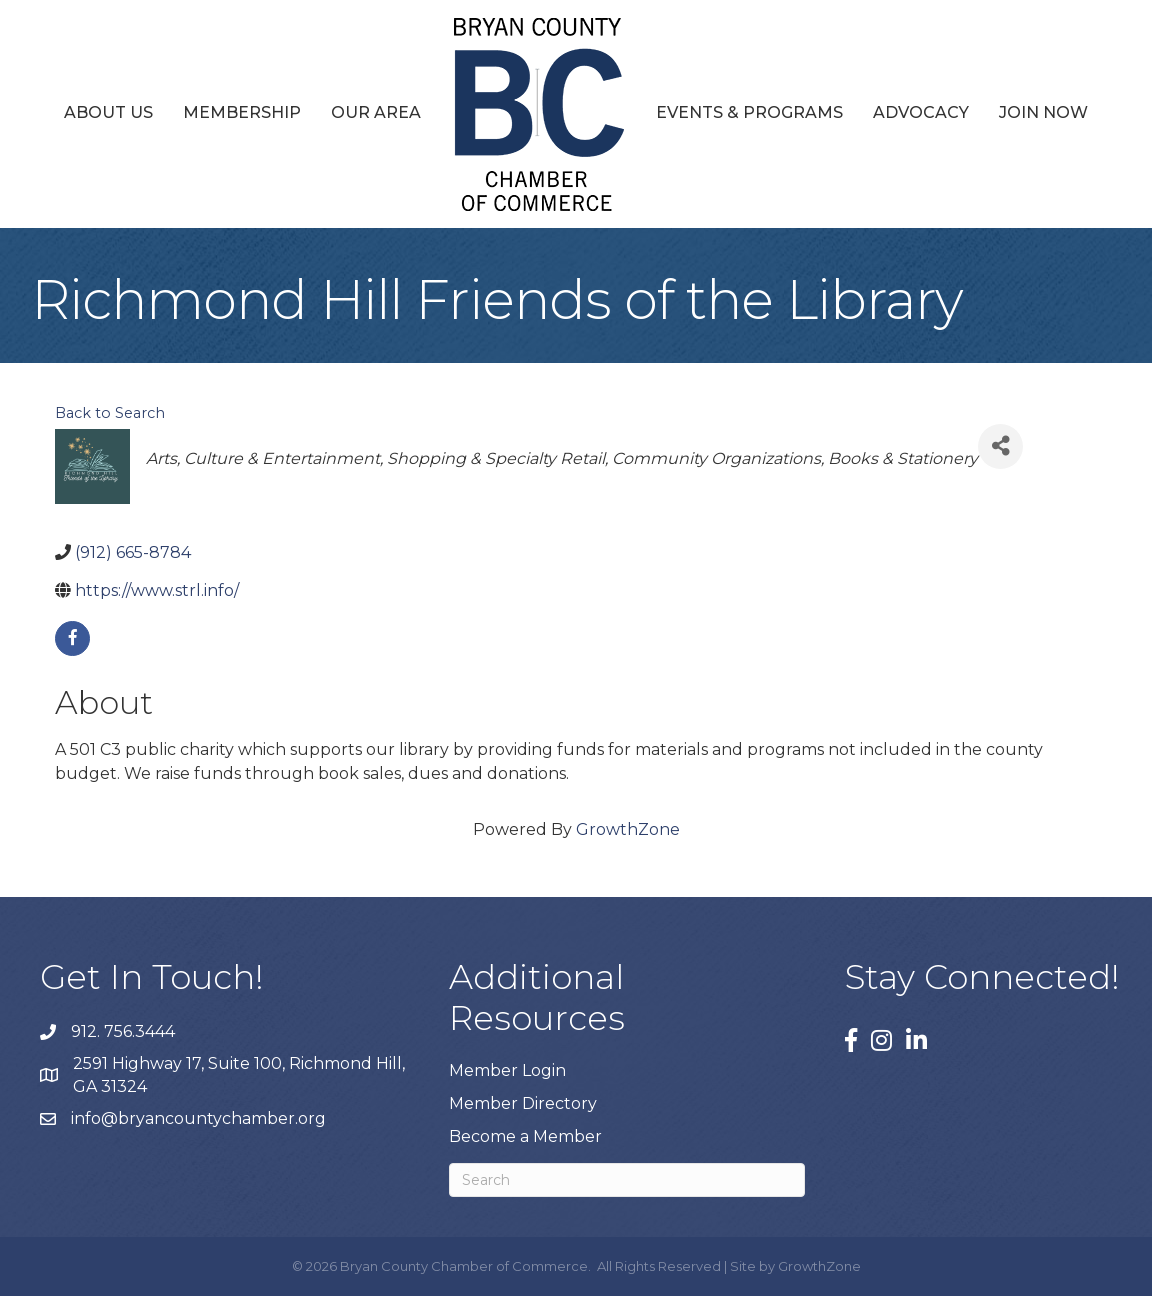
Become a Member (525, 1136)
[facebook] (72, 638)
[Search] (627, 1180)
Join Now (1043, 112)
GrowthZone (628, 829)
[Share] (1000, 446)
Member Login (507, 1070)
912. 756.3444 (123, 1031)
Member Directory (523, 1103)
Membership (242, 112)
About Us (108, 112)
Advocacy (921, 112)
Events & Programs (749, 112)
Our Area (376, 112)
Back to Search (110, 413)
